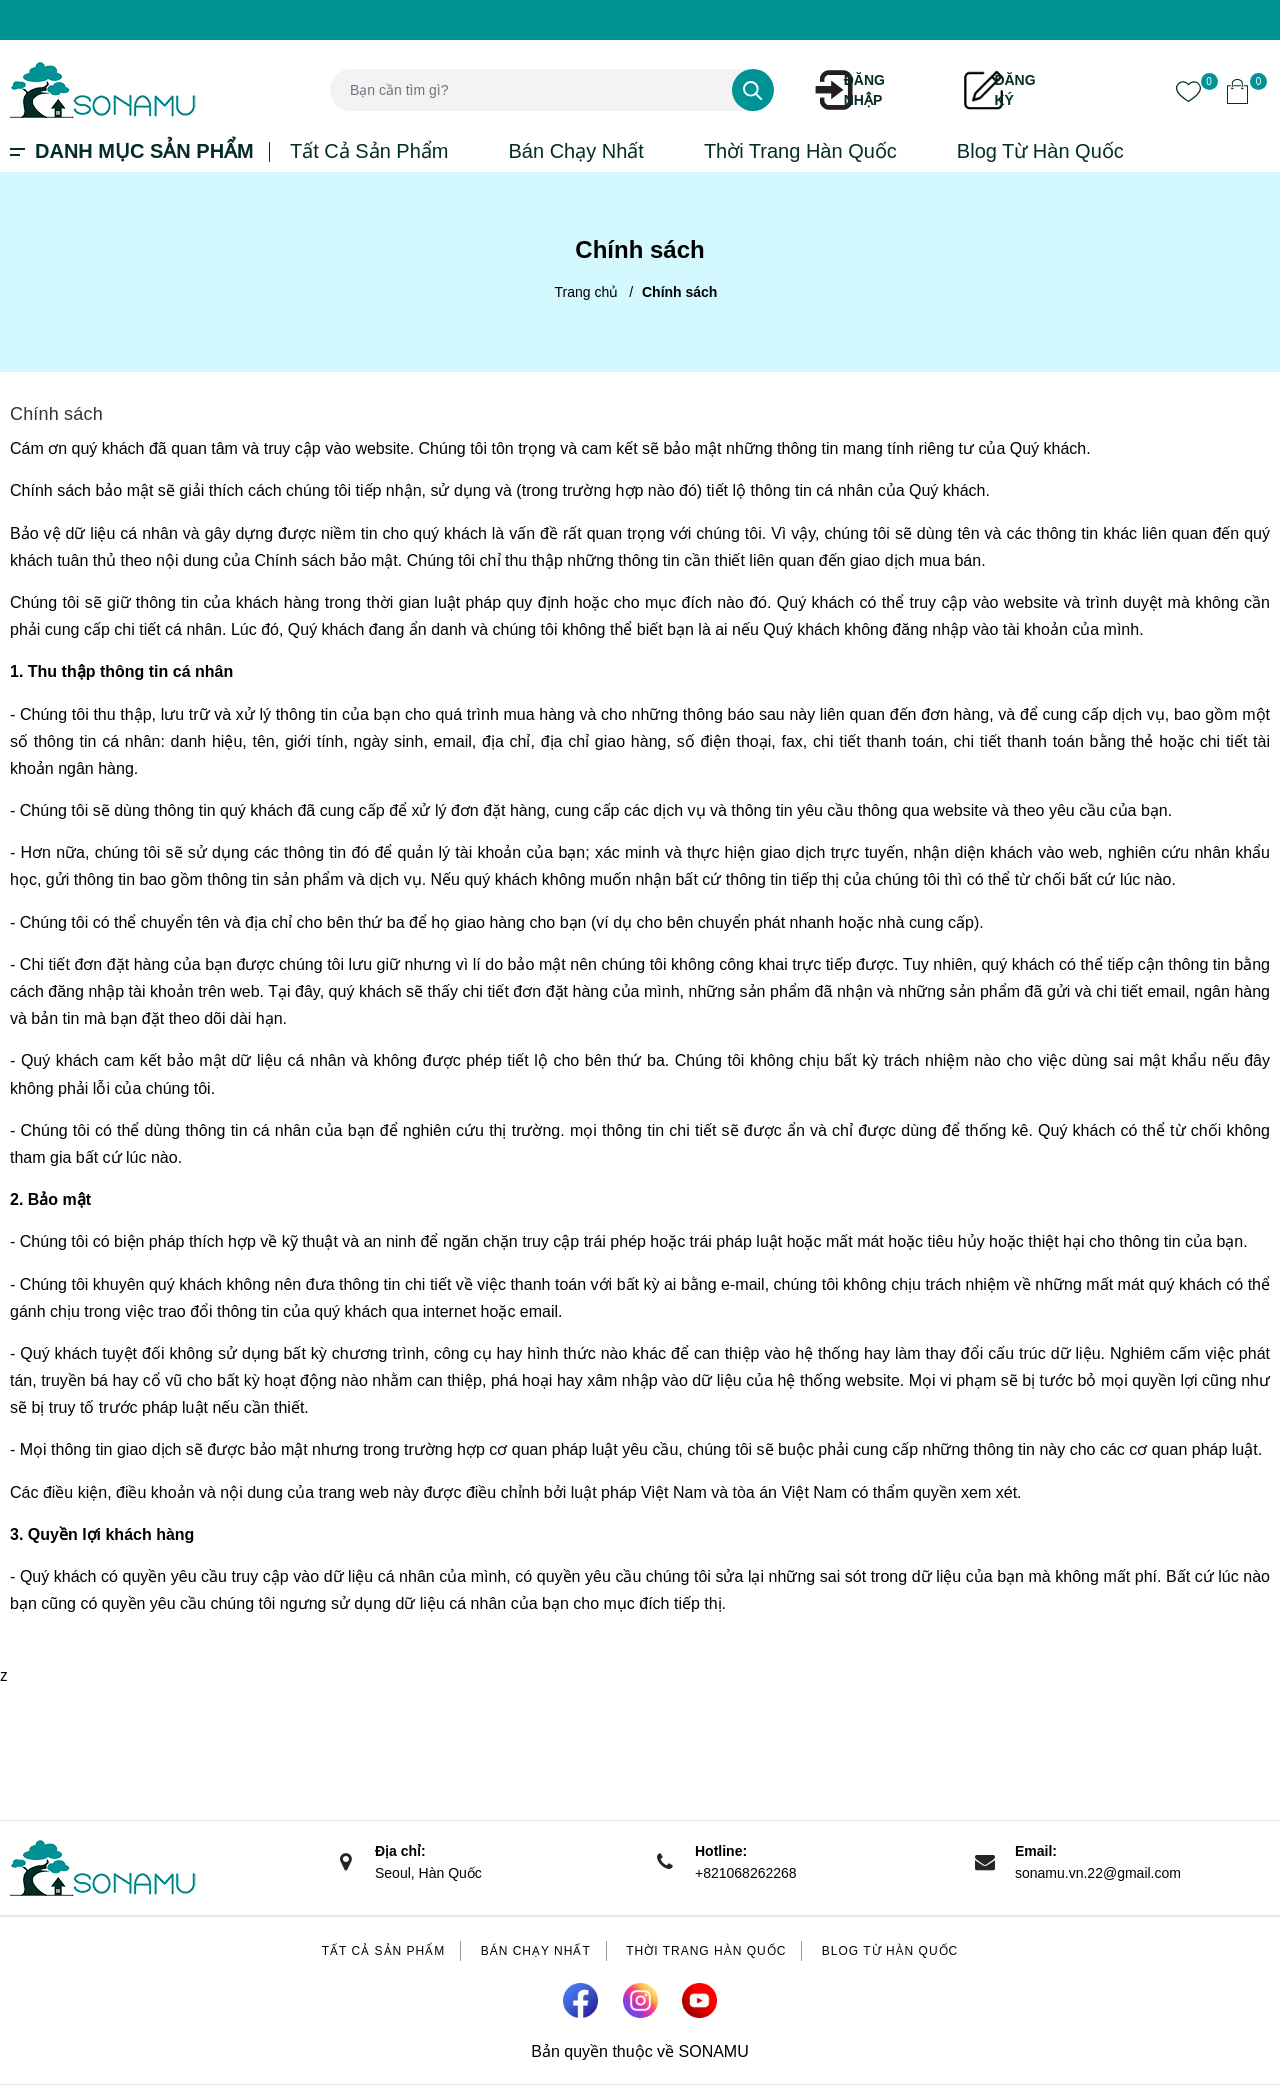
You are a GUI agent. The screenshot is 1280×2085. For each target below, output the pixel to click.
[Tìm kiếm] (753, 90)
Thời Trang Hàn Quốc (800, 151)
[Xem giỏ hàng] (1237, 89)
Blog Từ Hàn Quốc (1040, 151)
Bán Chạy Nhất (575, 151)
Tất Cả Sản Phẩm (369, 151)
